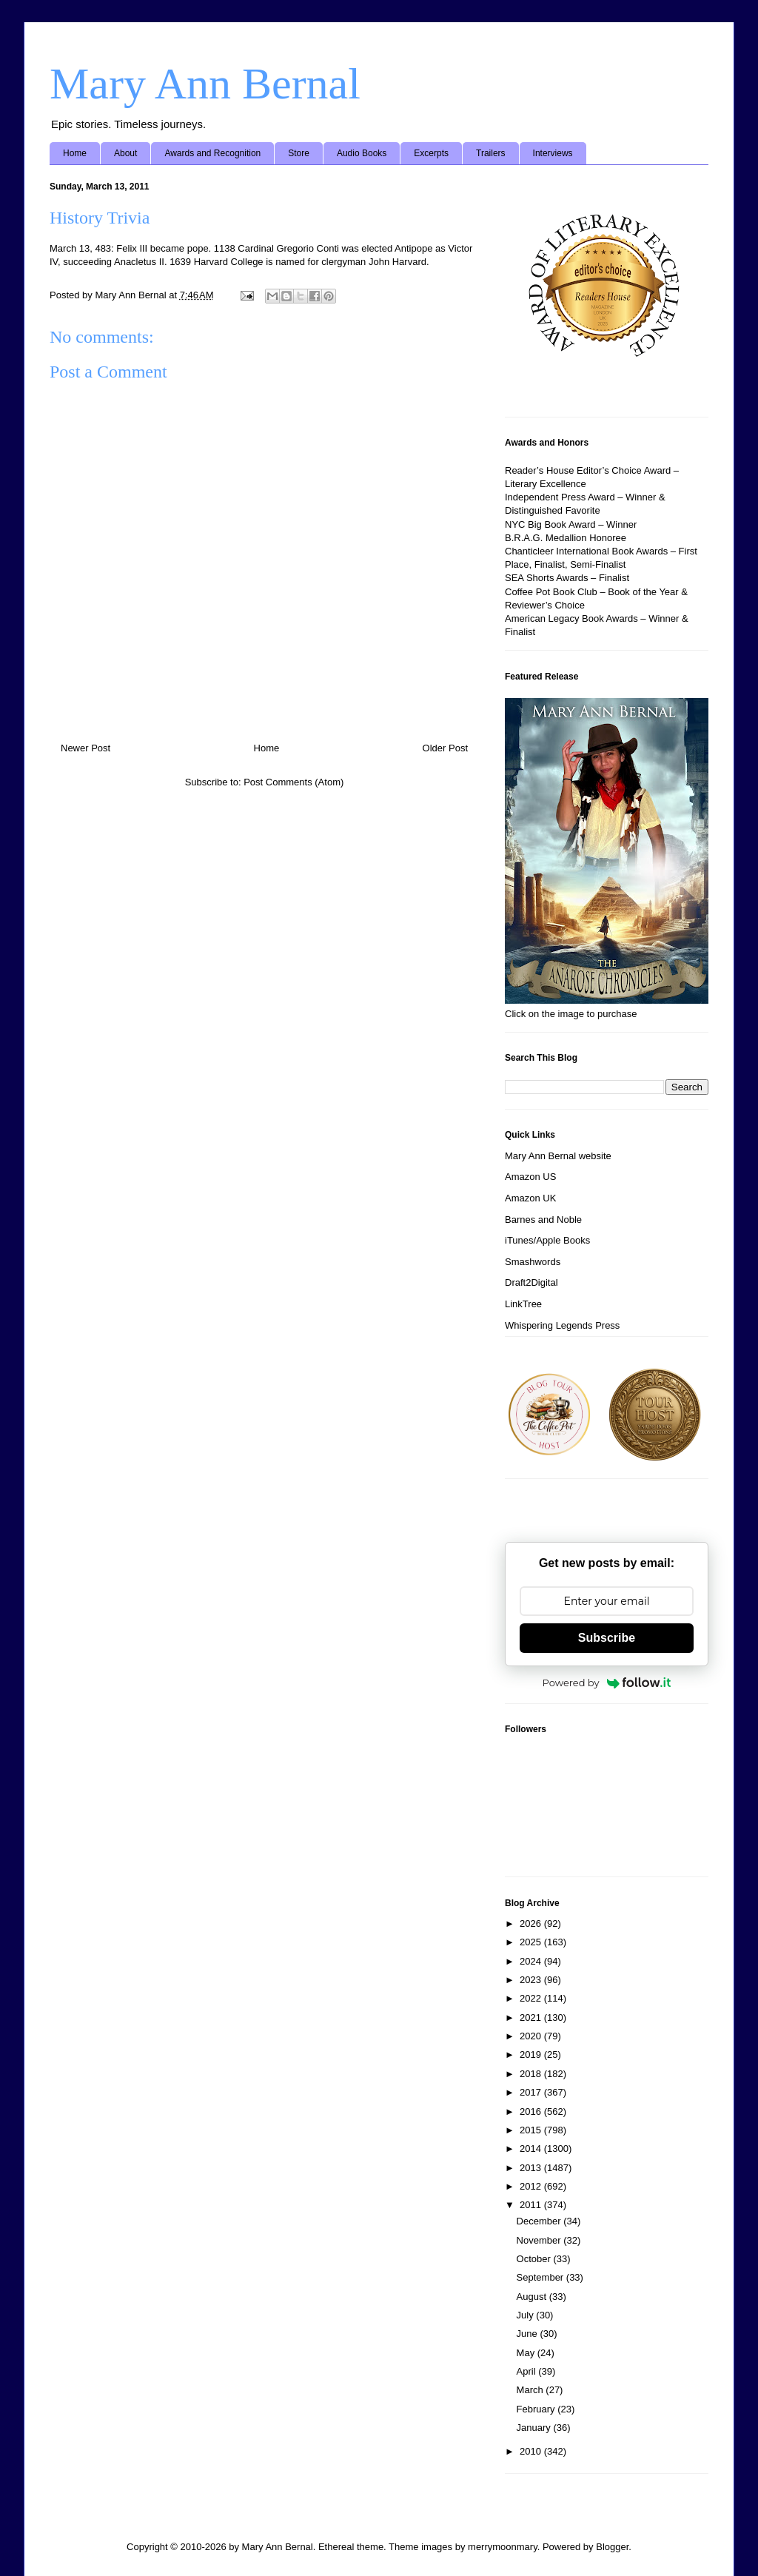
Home (75, 153)
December (540, 2221)
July (527, 2315)
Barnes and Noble (543, 1219)
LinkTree (523, 1303)
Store (298, 153)
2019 (532, 2054)
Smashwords (532, 1261)
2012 (532, 2186)
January (535, 2427)
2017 (532, 2092)
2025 (532, 1942)
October (535, 2258)
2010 (532, 2451)
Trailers (491, 153)
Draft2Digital (531, 1282)
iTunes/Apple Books (547, 1240)
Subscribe (606, 1637)
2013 (532, 2167)
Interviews (553, 153)
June (528, 2333)
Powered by (607, 1682)
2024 (532, 1961)
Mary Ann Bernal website (558, 1155)
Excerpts (431, 153)
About (125, 153)
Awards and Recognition (212, 153)
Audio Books (361, 153)
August (533, 2296)
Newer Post (85, 748)
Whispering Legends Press (562, 1325)
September (541, 2277)
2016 (532, 2111)
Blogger (612, 2546)
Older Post (445, 748)
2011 (532, 2204)
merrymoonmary (502, 2546)
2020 (532, 2036)
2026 (532, 1923)
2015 (532, 2130)
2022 (532, 1998)
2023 (532, 1979)
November (540, 2240)
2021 (532, 2017)
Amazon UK (530, 1198)
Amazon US (530, 1176)
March (531, 2389)
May (527, 2352)
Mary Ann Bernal (205, 83)
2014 (532, 2148)
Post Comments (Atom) (293, 782)
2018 (532, 2073)
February (537, 2409)
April (528, 2371)
